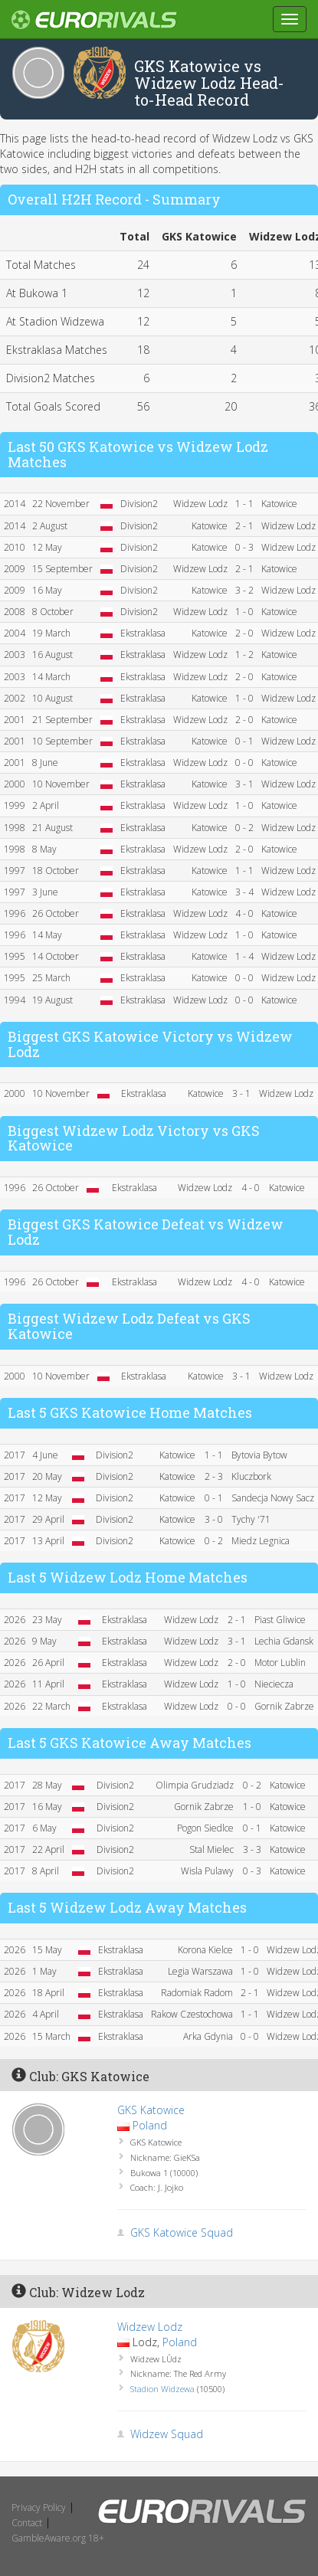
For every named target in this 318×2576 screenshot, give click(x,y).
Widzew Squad (166, 2434)
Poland (150, 2125)
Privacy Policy (38, 2507)
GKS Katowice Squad (181, 2232)
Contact (26, 2522)
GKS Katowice (151, 2110)
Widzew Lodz (149, 2326)
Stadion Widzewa (162, 2388)
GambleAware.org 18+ (57, 2538)
